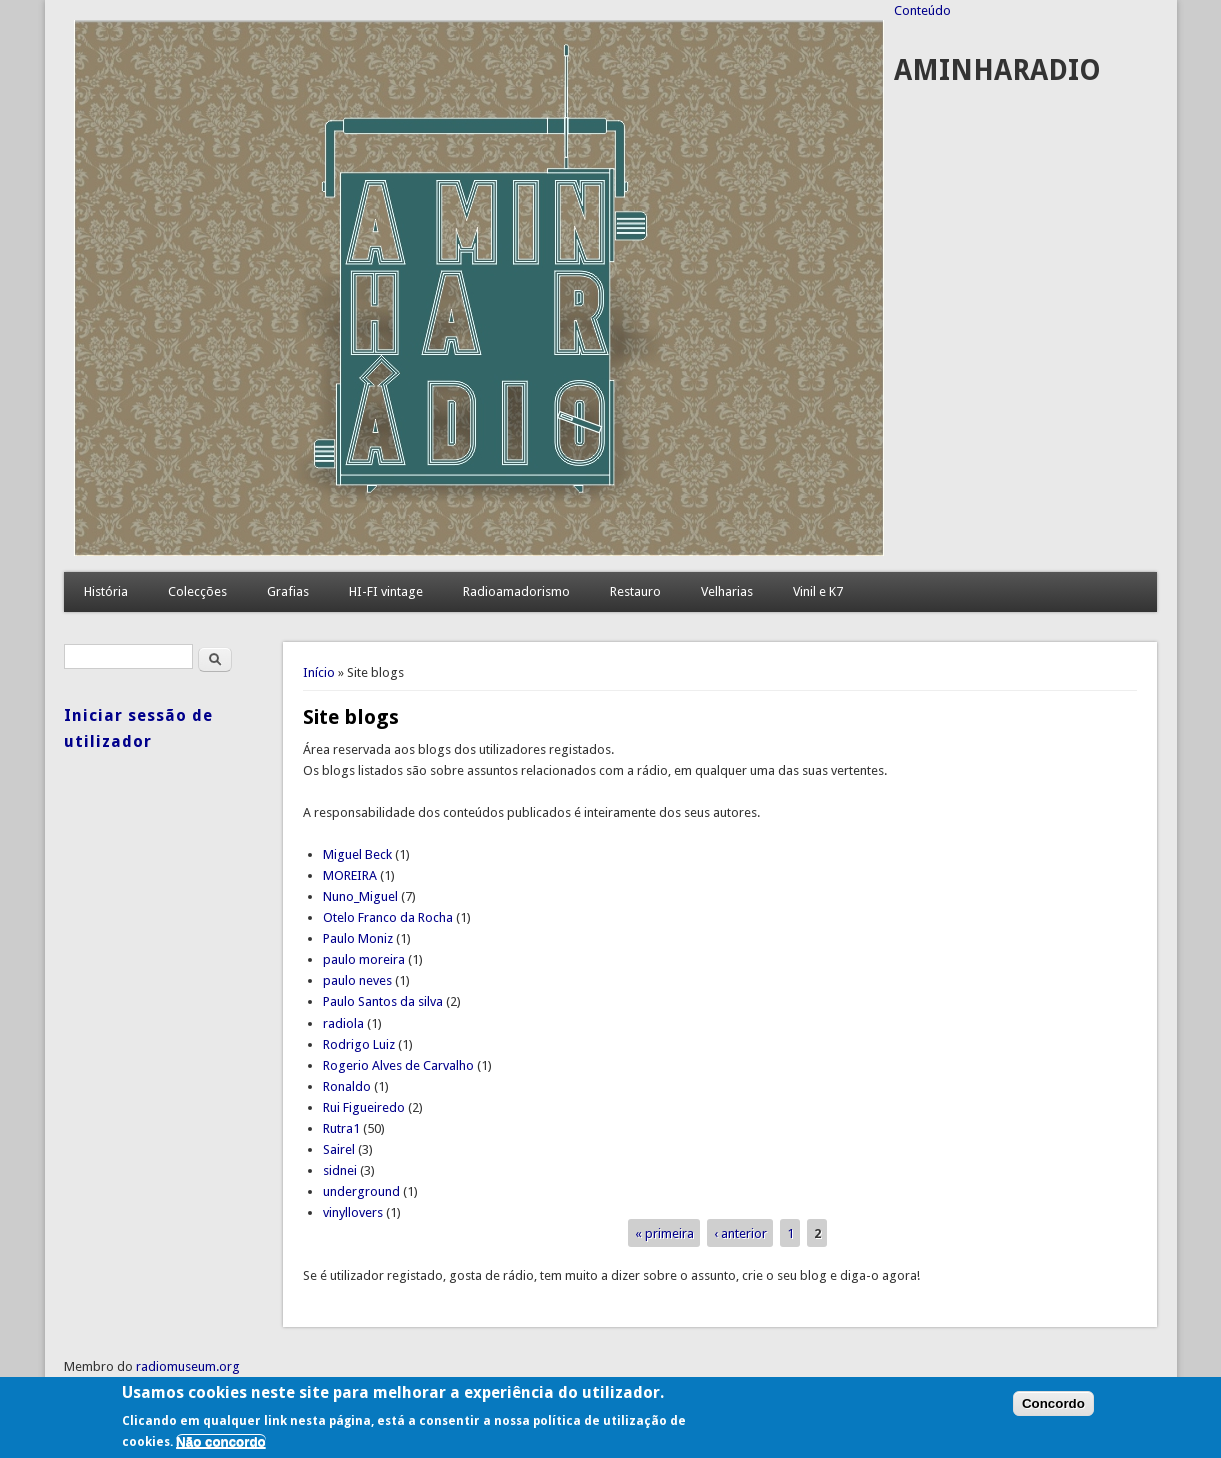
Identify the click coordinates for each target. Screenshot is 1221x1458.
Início (319, 672)
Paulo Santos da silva (383, 1001)
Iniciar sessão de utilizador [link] (138, 728)
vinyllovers (353, 1212)
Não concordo (221, 1441)
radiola (343, 1023)
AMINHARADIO (997, 70)
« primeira (664, 1233)
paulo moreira (364, 959)
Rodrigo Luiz (359, 1044)
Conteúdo (922, 10)
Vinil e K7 (818, 591)
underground (361, 1191)
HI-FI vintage (386, 591)
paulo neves (357, 980)
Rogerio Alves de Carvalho (398, 1065)
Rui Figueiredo (364, 1107)
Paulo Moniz (358, 938)
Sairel (339, 1149)
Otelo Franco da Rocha (388, 917)
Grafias (288, 591)
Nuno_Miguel (360, 896)
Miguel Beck (357, 854)
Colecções (197, 591)
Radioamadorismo (516, 591)
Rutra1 (341, 1128)
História (106, 591)
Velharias (727, 591)
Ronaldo (347, 1086)
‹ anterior (740, 1233)
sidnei (340, 1170)
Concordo (1053, 1403)
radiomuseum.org (188, 1366)
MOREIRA (350, 875)
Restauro (635, 591)
